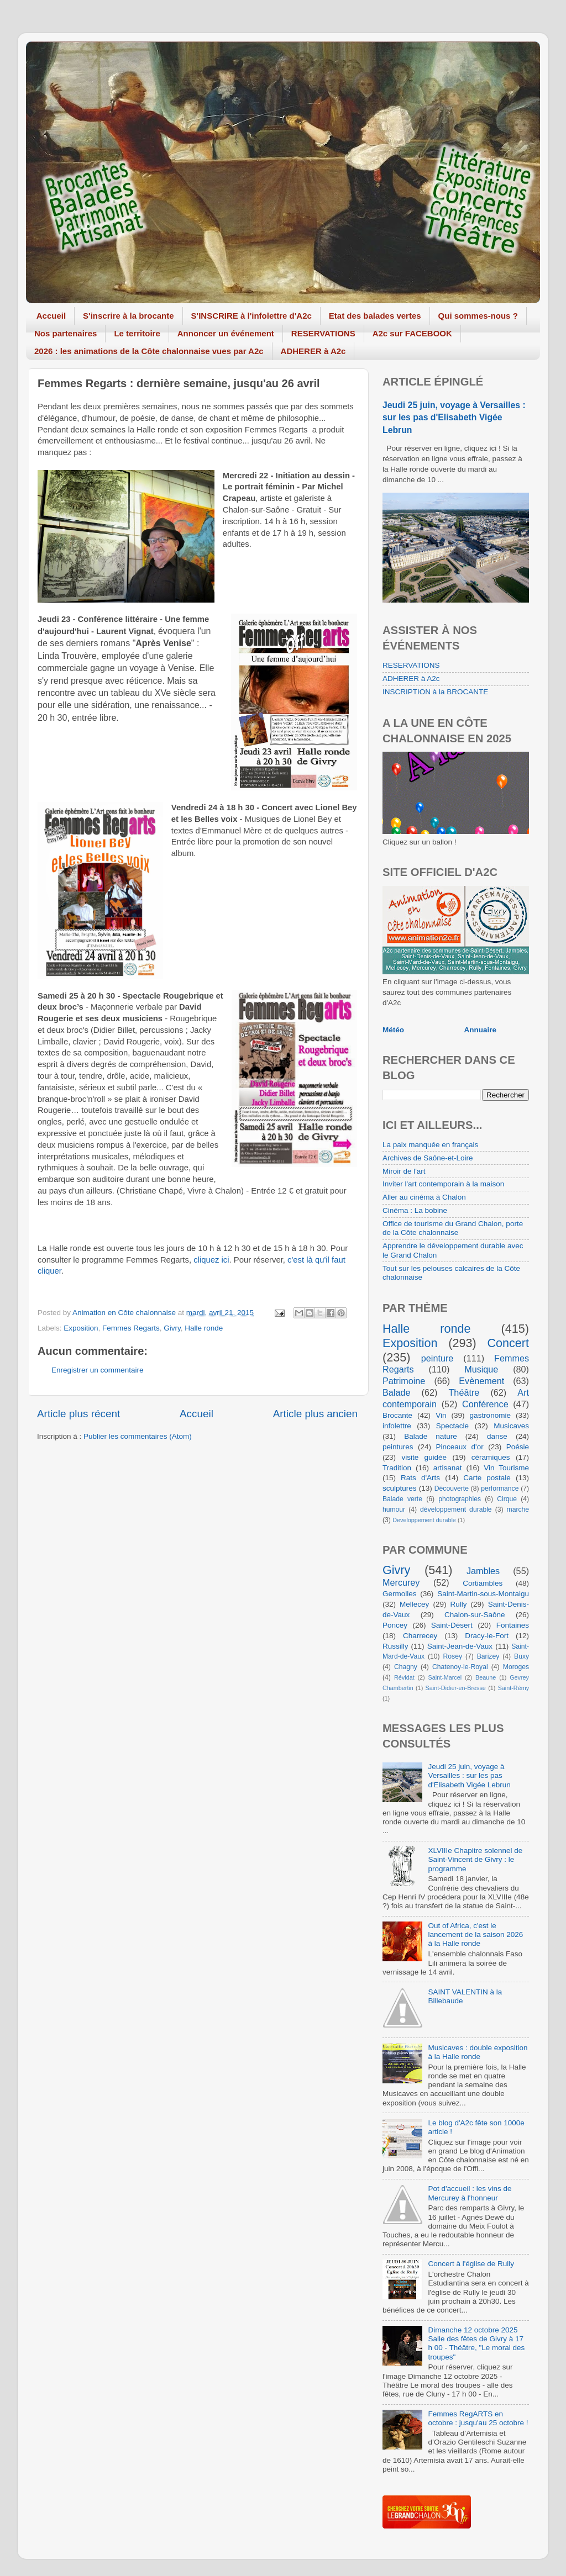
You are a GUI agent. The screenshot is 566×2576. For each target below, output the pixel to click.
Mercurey (401, 1582)
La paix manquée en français (430, 1145)
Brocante (397, 1415)
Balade (396, 1392)
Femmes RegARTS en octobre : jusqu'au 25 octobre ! (478, 2418)
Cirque (507, 1499)
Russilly (395, 1646)
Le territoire (137, 333)
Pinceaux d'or (460, 1447)
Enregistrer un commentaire (97, 1370)
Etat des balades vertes (375, 315)
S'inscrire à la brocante (128, 315)
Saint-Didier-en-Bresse (456, 1688)
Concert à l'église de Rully (471, 2264)
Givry (172, 1328)
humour (393, 1509)
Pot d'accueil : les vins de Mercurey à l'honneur (469, 2193)
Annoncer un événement (225, 333)
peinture (437, 1358)
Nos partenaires (65, 333)
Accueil (51, 315)
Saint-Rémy (513, 1688)
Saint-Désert (452, 1625)
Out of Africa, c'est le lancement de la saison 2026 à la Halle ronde (475, 1934)
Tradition (396, 1468)
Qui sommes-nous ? (478, 315)
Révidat (404, 1677)
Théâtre (463, 1392)
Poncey (394, 1625)
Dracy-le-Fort (487, 1636)
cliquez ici (211, 1259)
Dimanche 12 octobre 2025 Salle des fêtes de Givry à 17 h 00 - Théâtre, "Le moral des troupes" (476, 2343)
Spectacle (452, 1426)
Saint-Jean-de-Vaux (459, 1646)
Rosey (452, 1656)
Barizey (488, 1656)
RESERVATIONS (323, 333)
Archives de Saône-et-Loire (427, 1158)
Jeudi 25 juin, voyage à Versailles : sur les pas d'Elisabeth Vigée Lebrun (454, 417)
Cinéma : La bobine (414, 1210)
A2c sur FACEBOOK (412, 333)
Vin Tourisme (506, 1468)
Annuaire (480, 1030)
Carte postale (487, 1478)
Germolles (399, 1594)
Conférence (485, 1404)
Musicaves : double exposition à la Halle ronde (477, 2052)
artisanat (447, 1468)
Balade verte (402, 1499)
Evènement (481, 1381)
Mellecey (414, 1604)
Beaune (485, 1677)
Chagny (405, 1667)
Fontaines (512, 1625)
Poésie (517, 1447)
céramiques (490, 1457)
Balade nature (430, 1436)
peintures (397, 1447)
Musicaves (511, 1426)
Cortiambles (482, 1583)
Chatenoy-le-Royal (460, 1667)
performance (499, 1488)
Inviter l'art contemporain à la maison (443, 1184)
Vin (441, 1415)
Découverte (451, 1488)
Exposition (81, 1328)
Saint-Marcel (445, 1677)
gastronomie (490, 1415)
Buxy (521, 1656)
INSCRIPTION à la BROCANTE (435, 692)
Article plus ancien (315, 1413)
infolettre (396, 1426)
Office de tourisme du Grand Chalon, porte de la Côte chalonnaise (452, 1228)
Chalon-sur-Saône (474, 1615)
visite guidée (424, 1457)
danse (497, 1436)
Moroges (516, 1667)
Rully (458, 1604)
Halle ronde (204, 1328)
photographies (459, 1499)
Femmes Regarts (131, 1328)
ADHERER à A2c (313, 351)
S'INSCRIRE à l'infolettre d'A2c (251, 315)
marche (518, 1509)
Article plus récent (78, 1413)
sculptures (399, 1488)
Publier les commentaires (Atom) (137, 1436)
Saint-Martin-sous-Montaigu (483, 1594)
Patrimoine (403, 1381)
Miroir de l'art (404, 1171)
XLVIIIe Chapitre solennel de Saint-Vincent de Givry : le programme (475, 1859)
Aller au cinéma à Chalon (424, 1197)
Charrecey (420, 1636)
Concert (508, 1343)
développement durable (456, 1509)
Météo (393, 1030)
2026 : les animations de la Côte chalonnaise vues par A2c (149, 351)
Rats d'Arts (420, 1478)
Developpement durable (424, 1520)
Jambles (483, 1571)
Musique (481, 1369)
